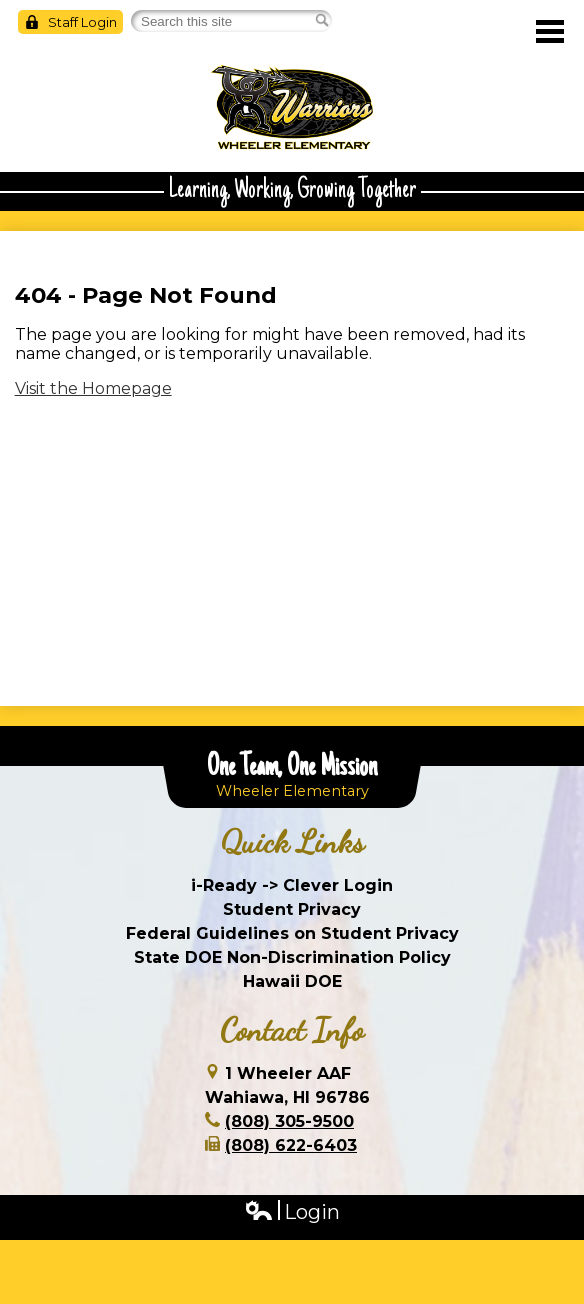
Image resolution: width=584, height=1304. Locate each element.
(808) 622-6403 (291, 1145)
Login (292, 1212)
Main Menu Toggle (550, 31)
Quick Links (292, 842)
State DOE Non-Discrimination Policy (292, 957)
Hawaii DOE (292, 981)
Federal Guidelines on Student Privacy (292, 933)
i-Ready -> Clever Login (292, 885)
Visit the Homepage (93, 388)
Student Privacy (292, 909)
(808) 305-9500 (289, 1121)
